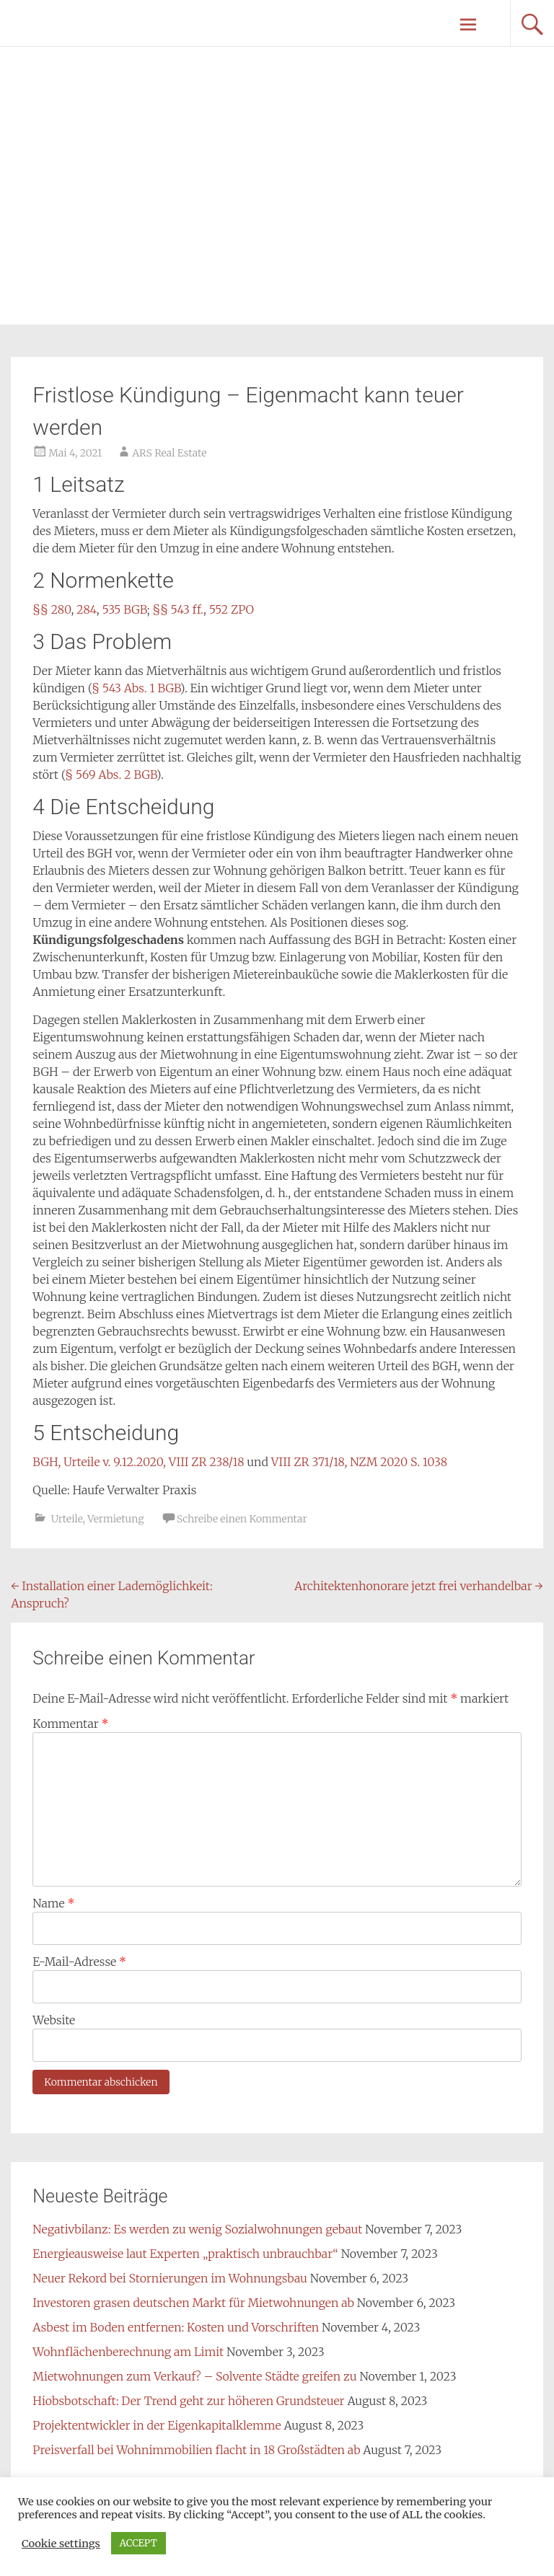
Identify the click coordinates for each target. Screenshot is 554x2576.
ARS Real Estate (169, 452)
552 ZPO (231, 609)
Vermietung (115, 1518)
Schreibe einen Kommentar (242, 1518)
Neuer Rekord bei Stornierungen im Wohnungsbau (169, 2278)
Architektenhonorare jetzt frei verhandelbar (418, 1586)
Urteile (67, 1518)
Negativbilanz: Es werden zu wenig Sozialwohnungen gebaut (197, 2229)
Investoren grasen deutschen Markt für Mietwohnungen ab (193, 2302)
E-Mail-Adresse (79, 1961)
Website (53, 2020)
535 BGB (124, 609)
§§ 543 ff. (177, 609)
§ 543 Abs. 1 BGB (136, 688)
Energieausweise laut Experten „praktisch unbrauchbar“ (185, 2253)
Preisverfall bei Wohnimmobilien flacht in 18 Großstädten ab (196, 2450)
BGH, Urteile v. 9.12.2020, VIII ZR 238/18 (138, 1462)
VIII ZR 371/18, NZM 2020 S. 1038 (359, 1462)
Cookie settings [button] (61, 2543)
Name (53, 1903)
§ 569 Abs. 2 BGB (111, 774)
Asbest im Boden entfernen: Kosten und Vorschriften (175, 2327)
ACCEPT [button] (138, 2543)
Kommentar (70, 1723)
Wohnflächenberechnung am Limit (128, 2352)
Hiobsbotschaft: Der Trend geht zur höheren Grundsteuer (188, 2401)
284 (86, 609)
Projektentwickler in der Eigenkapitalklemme (156, 2425)
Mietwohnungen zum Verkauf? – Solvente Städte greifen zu (194, 2376)
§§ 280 (51, 609)
